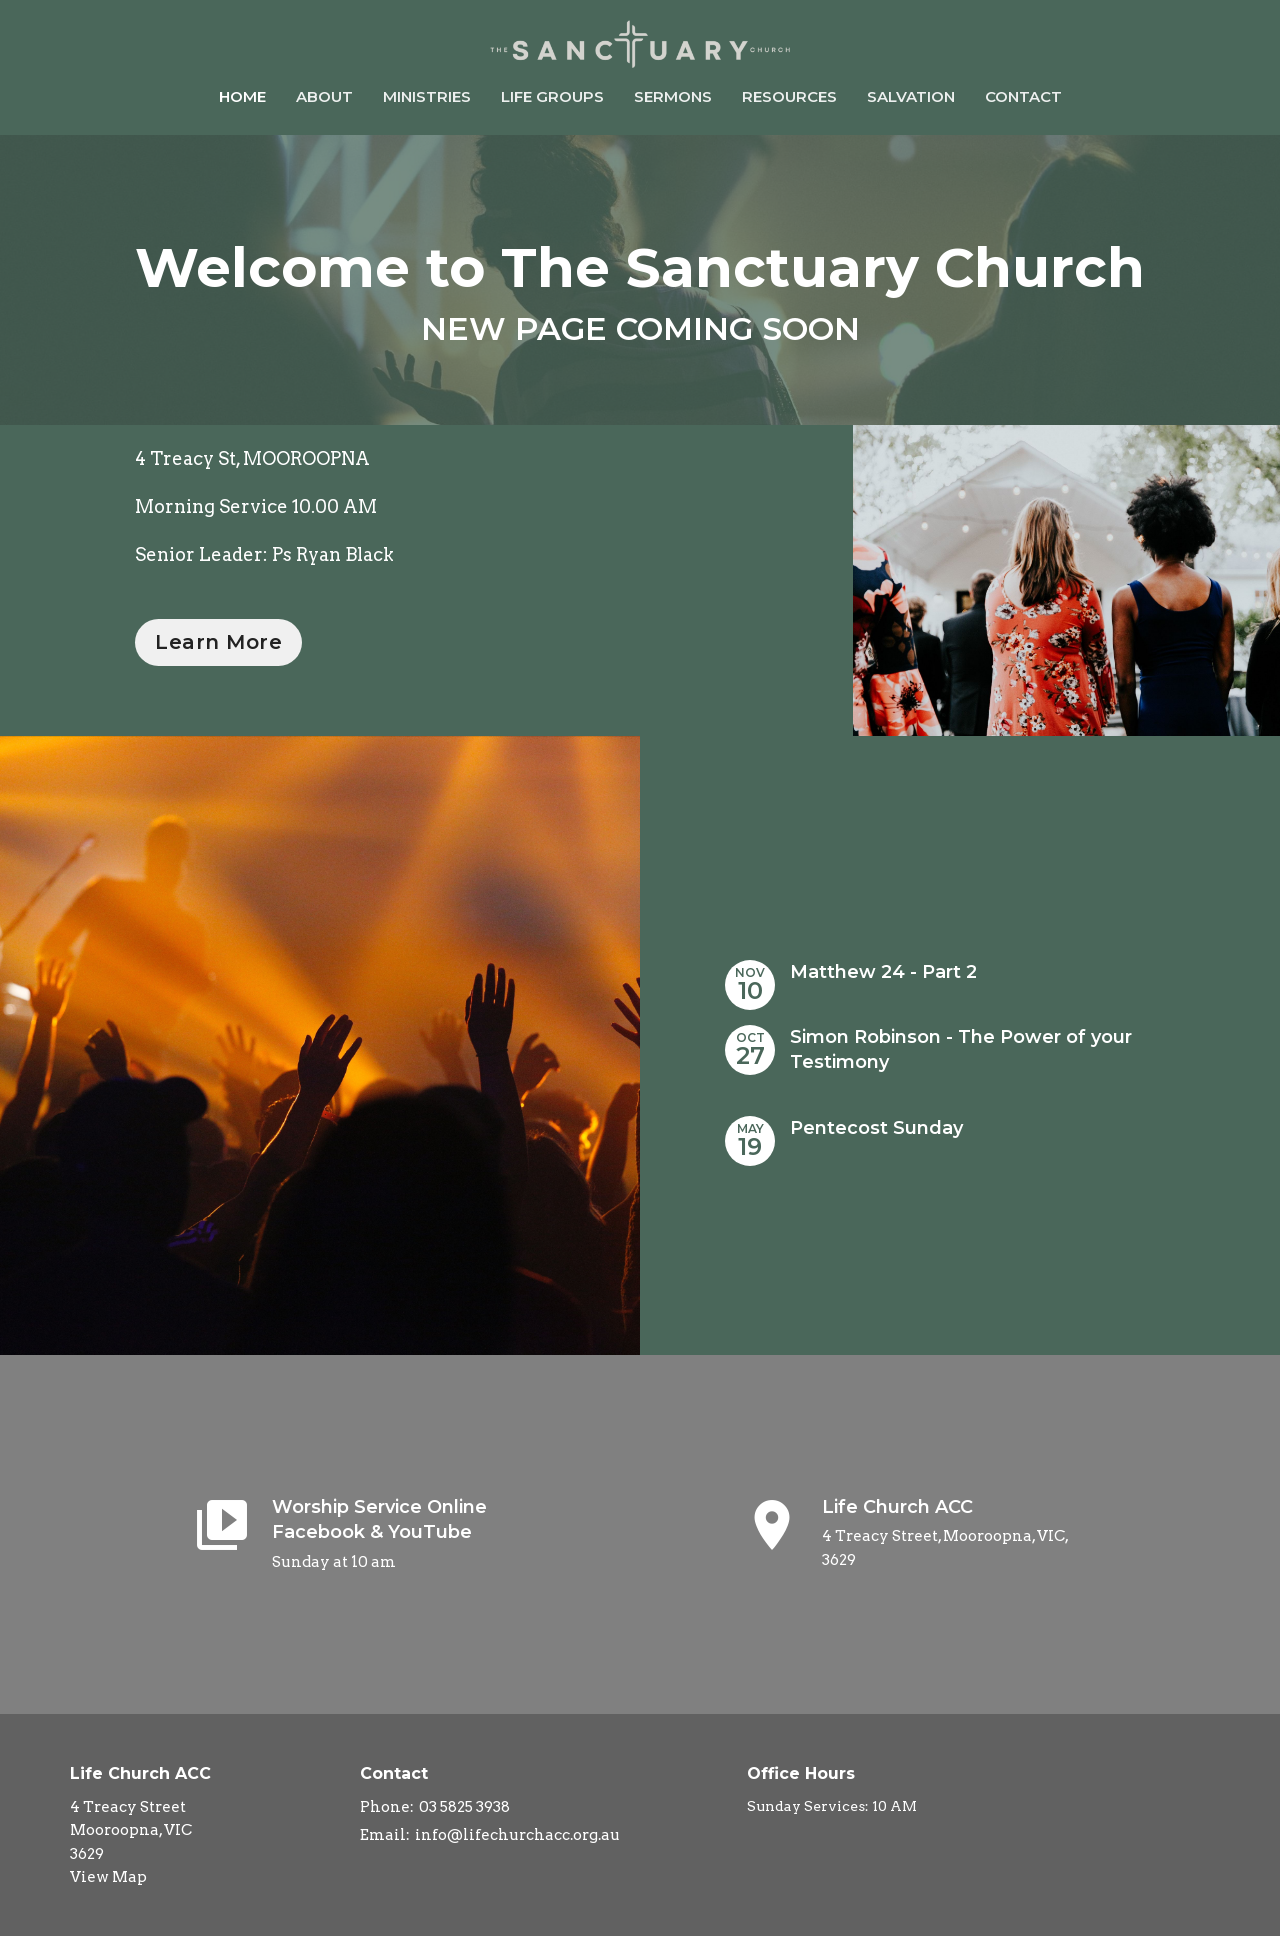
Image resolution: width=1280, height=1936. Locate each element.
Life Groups (552, 96)
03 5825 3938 (464, 1807)
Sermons (673, 96)
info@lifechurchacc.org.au (517, 1835)
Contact (1023, 96)
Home (242, 96)
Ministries (427, 96)
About (324, 96)
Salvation (911, 96)
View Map (108, 1877)
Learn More (218, 642)
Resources (789, 96)
